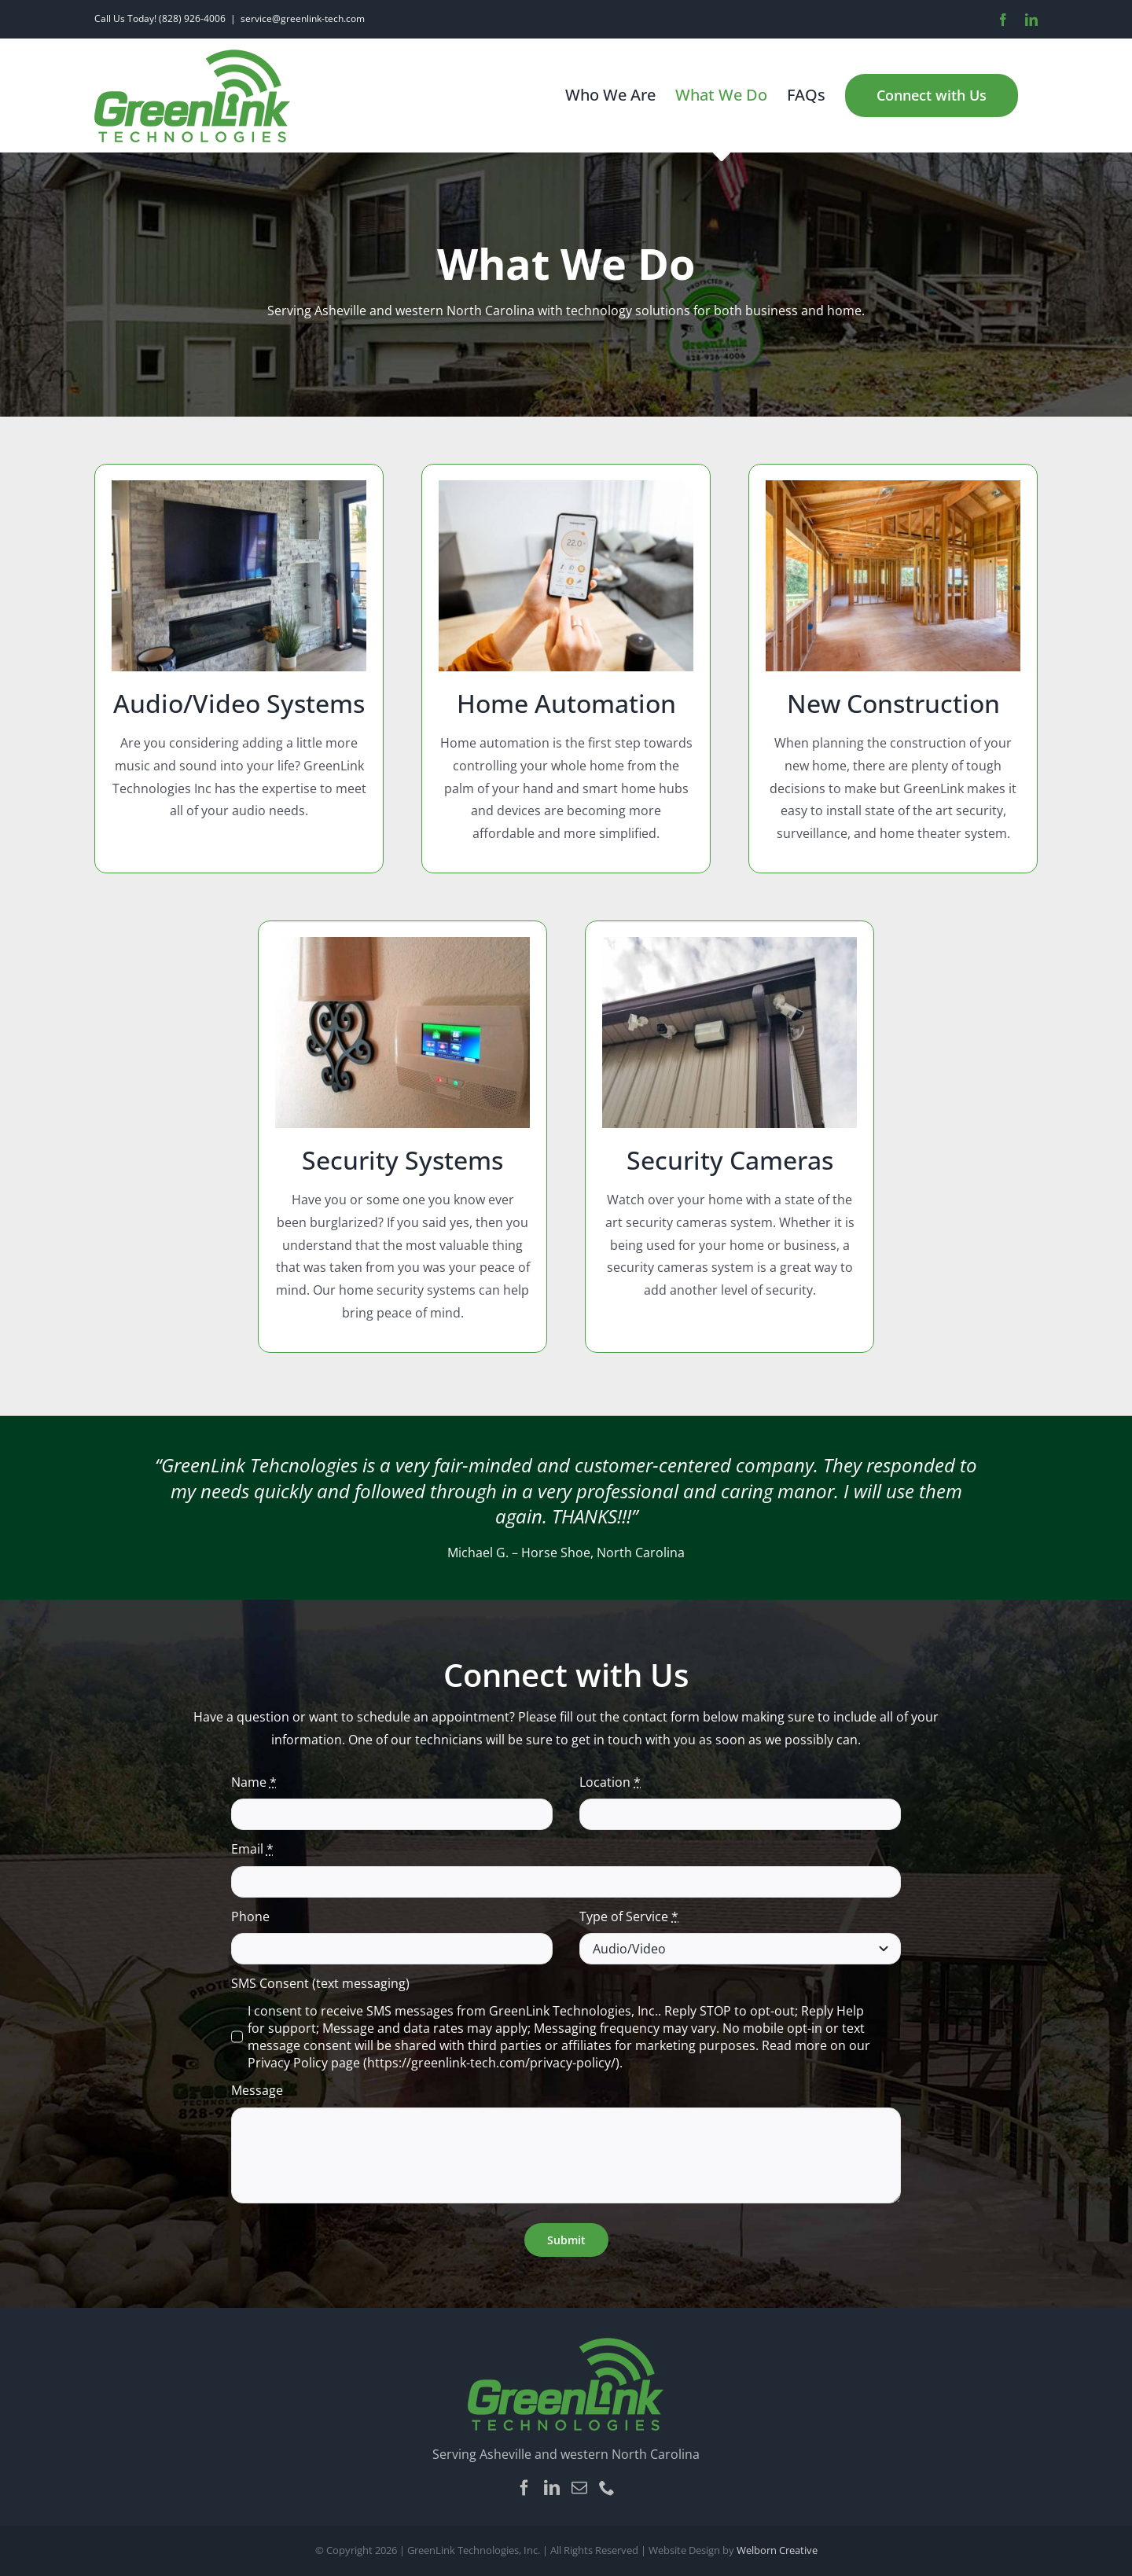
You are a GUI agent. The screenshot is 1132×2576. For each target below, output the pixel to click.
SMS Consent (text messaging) (320, 1983)
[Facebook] (524, 2488)
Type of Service (628, 1916)
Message (257, 2090)
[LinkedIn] (552, 2488)
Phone (250, 1916)
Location (610, 1782)
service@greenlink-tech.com (303, 18)
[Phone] (607, 2488)
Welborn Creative (777, 2550)
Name (254, 1782)
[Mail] (579, 2488)
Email (252, 1849)
